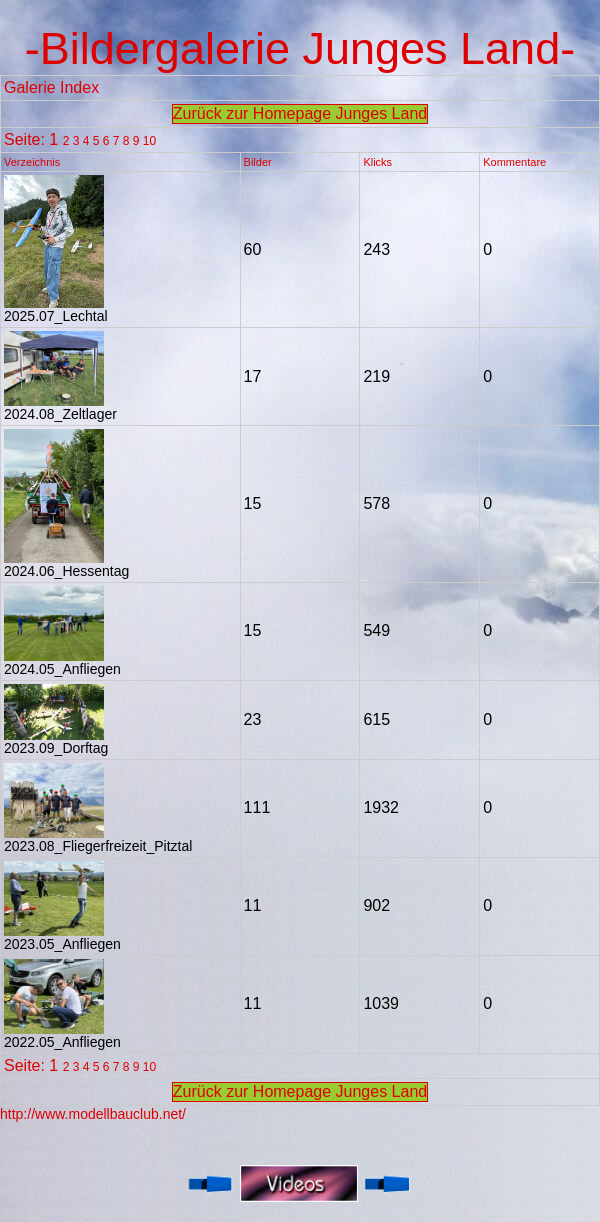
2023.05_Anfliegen (62, 937)
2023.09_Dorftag (56, 741)
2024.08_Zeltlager (60, 407)
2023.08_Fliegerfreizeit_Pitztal (98, 839)
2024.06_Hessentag (66, 564)
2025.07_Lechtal (56, 309)
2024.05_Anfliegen (62, 662)
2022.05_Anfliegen (62, 1035)
